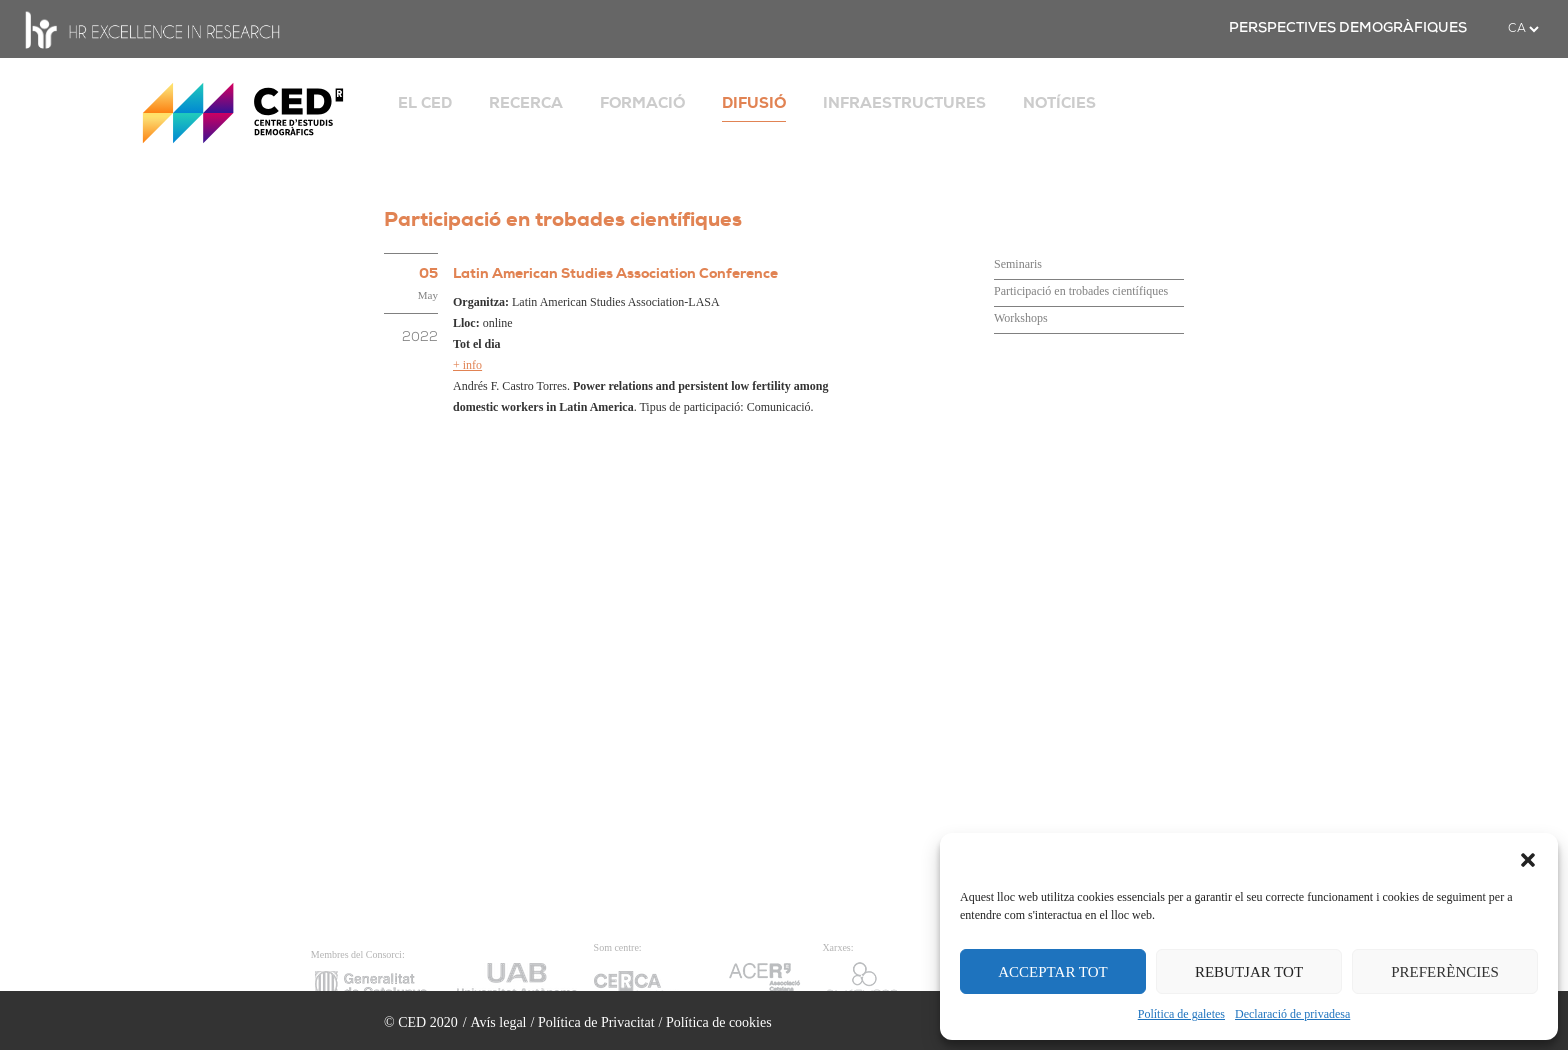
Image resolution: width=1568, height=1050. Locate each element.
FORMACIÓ (642, 103)
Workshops (1021, 318)
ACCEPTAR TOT (1053, 972)
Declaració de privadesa (1292, 1014)
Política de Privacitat (596, 1022)
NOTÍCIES (1059, 103)
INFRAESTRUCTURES (904, 103)
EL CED (425, 103)
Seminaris (1018, 264)
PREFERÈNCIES (1445, 972)
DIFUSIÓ (754, 103)
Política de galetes (1181, 1014)
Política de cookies (719, 1022)
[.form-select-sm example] (1523, 29)
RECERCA (526, 103)
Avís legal (498, 1022)
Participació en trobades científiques (1081, 291)
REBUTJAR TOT (1249, 972)
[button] (1528, 858)
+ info (467, 365)
